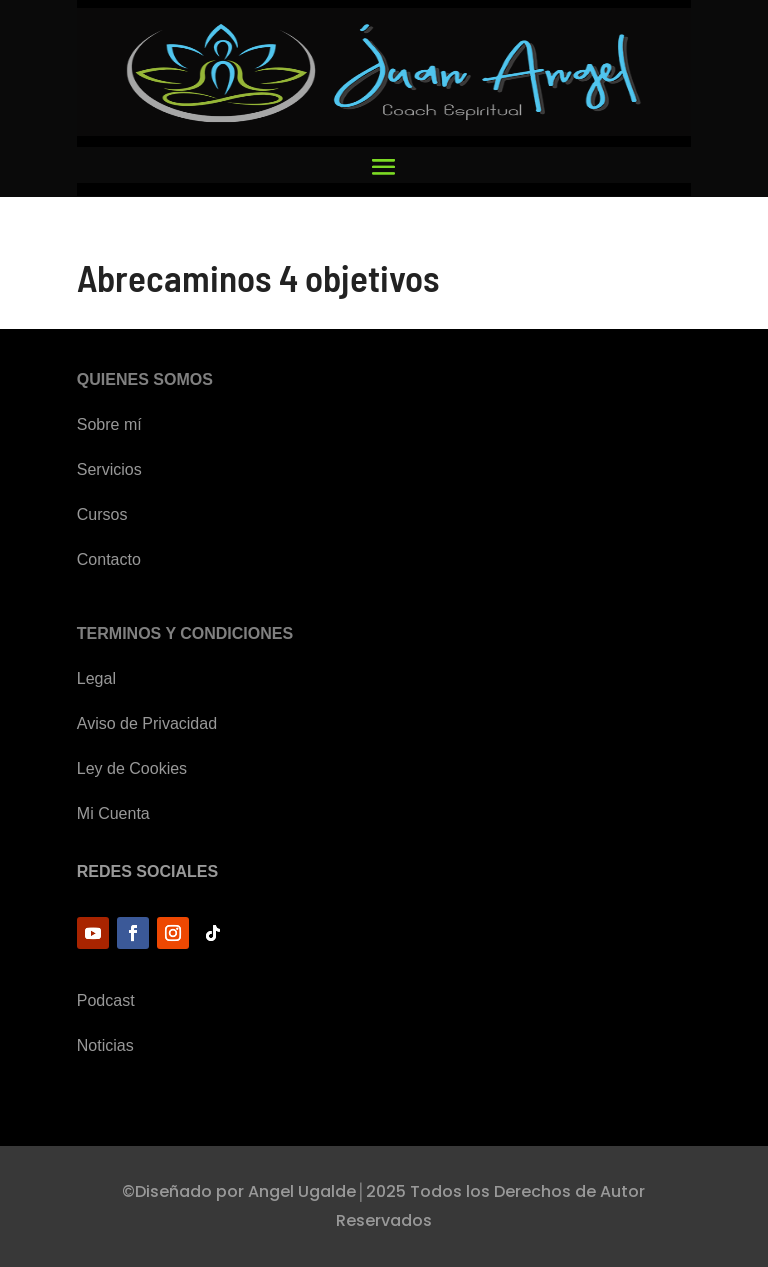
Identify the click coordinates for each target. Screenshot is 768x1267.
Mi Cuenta (113, 813)
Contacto (109, 559)
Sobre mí (109, 424)
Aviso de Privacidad (147, 723)
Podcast (106, 1000)
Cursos (102, 514)
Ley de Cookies (132, 768)
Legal (96, 678)
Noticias (105, 1045)
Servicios (109, 469)
